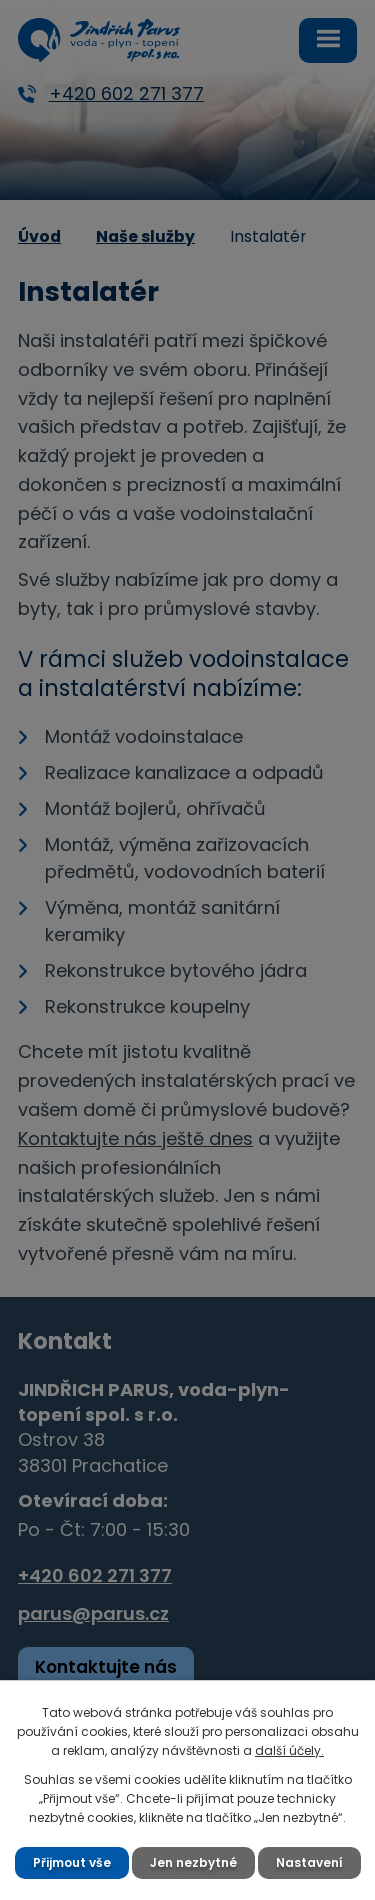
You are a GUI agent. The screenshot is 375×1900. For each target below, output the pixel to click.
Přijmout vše (72, 1862)
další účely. (289, 1750)
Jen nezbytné (193, 1862)
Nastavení (309, 1862)
